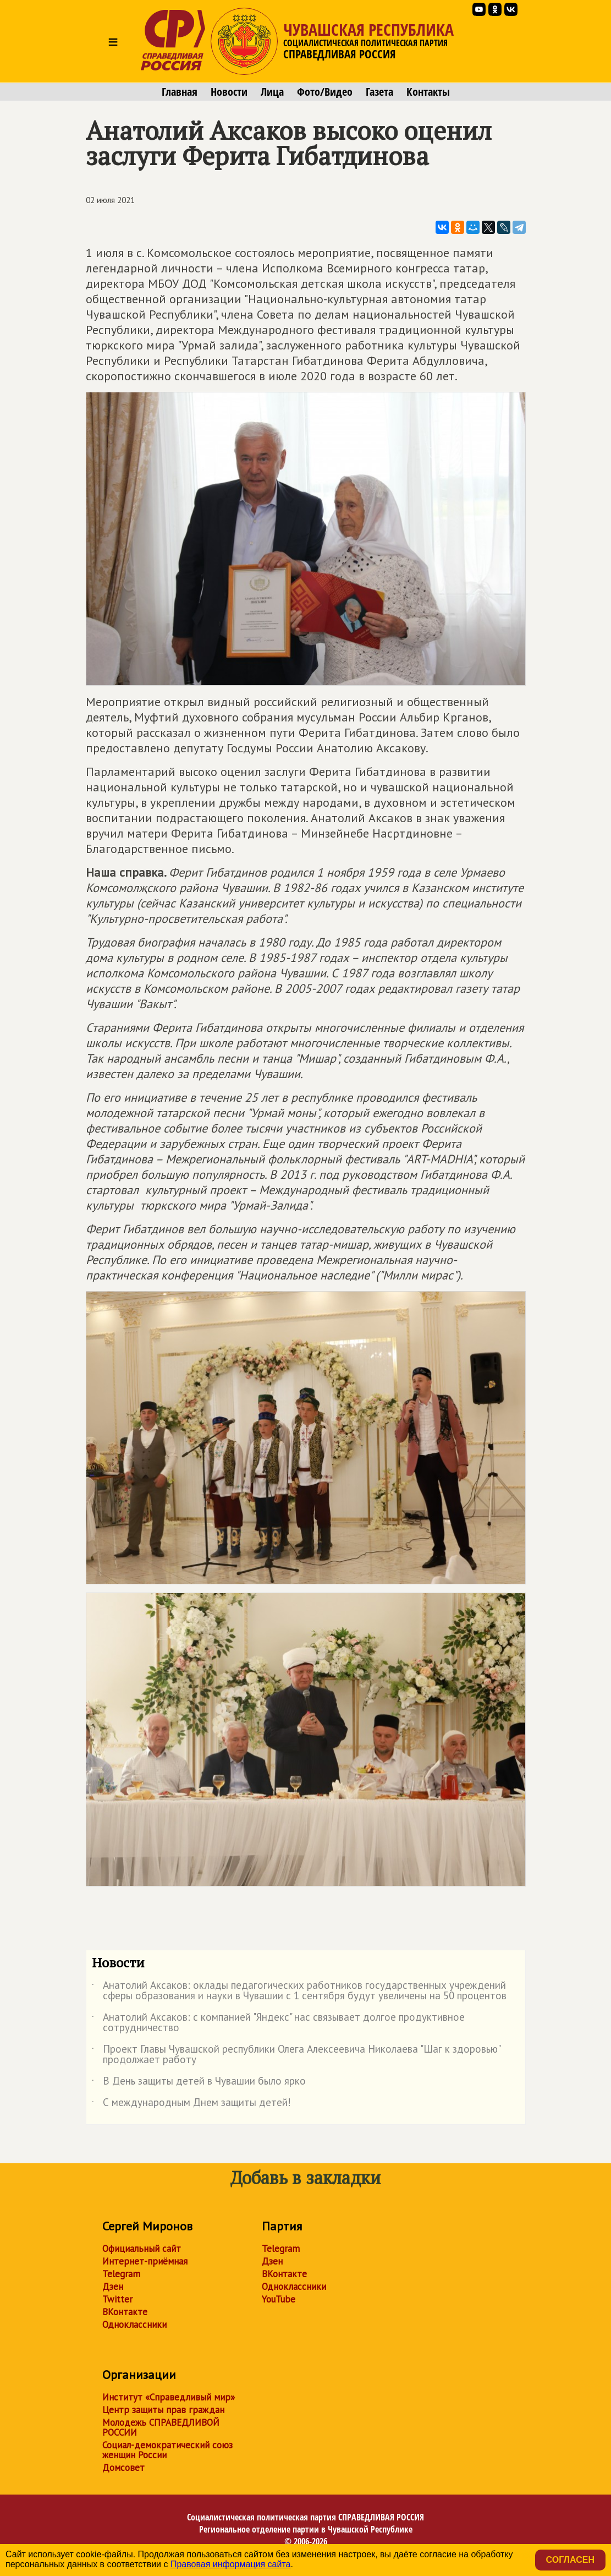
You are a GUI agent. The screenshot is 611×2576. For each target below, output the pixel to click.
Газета (379, 92)
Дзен (112, 2286)
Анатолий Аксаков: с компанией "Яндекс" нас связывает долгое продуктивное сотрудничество (278, 2023)
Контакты (428, 92)
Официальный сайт (141, 2249)
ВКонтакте (124, 2312)
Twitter (117, 2299)
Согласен (570, 2559)
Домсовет (123, 2468)
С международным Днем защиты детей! (191, 2104)
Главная (179, 92)
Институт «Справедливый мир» (168, 2397)
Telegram (121, 2274)
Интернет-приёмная (145, 2261)
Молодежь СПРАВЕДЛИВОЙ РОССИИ (160, 2427)
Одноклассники (134, 2324)
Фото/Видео (325, 92)
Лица (272, 92)
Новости (229, 92)
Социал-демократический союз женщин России (167, 2450)
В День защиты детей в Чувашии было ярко (199, 2083)
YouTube (278, 2299)
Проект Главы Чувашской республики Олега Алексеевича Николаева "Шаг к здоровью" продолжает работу (296, 2055)
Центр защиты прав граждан (163, 2410)
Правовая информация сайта (230, 2564)
